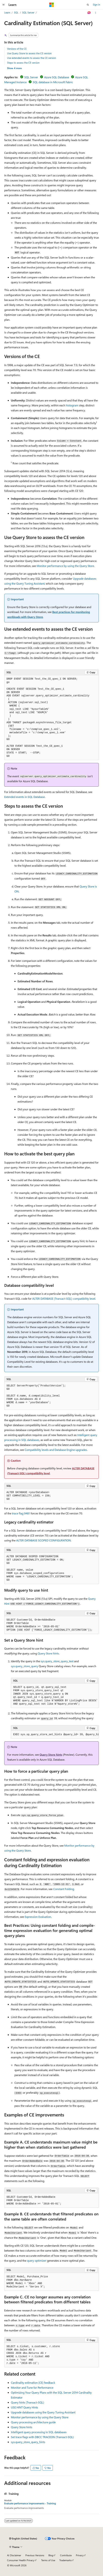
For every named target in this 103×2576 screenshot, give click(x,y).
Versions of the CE (17, 48)
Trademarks (65, 2560)
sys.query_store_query (24, 1666)
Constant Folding (63, 1889)
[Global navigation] (3, 5)
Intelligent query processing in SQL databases (39, 2432)
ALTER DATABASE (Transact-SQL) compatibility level (63, 1298)
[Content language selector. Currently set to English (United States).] (23, 2538)
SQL (16, 12)
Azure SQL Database (56, 77)
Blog (50, 2555)
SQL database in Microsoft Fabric (53, 82)
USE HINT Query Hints (24, 2407)
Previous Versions (34, 2555)
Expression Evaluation (38, 1916)
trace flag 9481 (21, 1513)
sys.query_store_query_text (57, 1661)
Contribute (66, 2555)
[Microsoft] (51, 4)
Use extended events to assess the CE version (31, 58)
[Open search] (87, 5)
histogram (72, 405)
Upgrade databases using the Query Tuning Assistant (43, 2412)
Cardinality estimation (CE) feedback (33, 2382)
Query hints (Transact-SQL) (27, 2402)
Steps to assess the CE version (23, 62)
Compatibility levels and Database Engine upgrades (56, 1450)
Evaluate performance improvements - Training (30, 2503)
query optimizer (36, 2260)
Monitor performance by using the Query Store (65, 566)
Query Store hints (48, 1653)
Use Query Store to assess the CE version (29, 53)
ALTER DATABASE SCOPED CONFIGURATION (43, 1540)
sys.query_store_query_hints (28, 2442)
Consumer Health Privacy (20, 2560)
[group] (55, 1735)
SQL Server (28, 12)
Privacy (80, 2555)
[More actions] (96, 13)
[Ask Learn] (89, 13)
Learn (7, 12)
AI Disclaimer (14, 2555)
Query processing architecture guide (33, 2422)
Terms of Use (48, 2560)
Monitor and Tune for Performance (32, 2387)
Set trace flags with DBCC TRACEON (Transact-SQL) (42, 2437)
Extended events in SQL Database (24, 797)
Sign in (96, 4)
